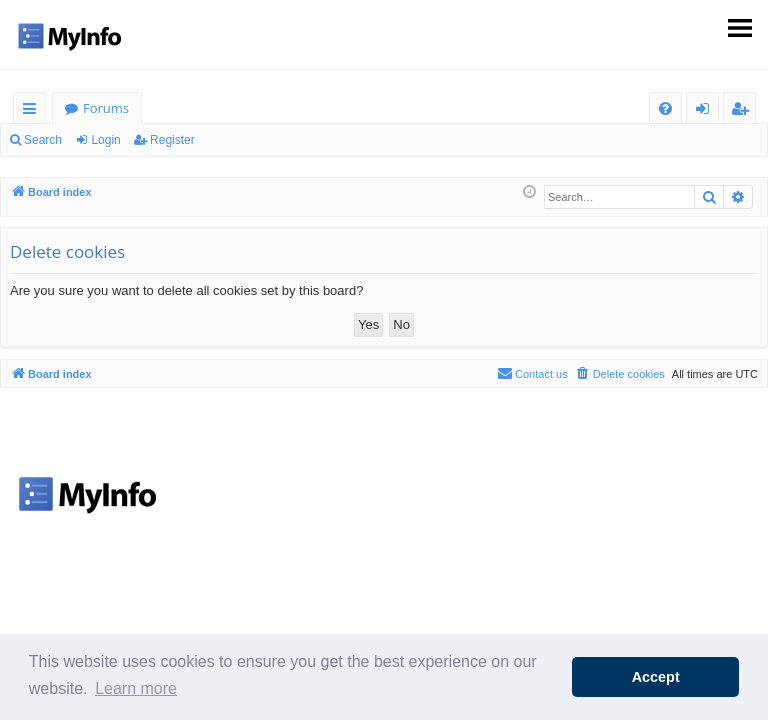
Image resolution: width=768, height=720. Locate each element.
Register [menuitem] (744, 111)
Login (105, 140)
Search (43, 140)
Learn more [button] (136, 688)
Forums (106, 108)
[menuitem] (665, 108)
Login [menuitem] (706, 111)
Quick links (33, 111)
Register (172, 140)
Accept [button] (656, 677)
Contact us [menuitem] (532, 373)
